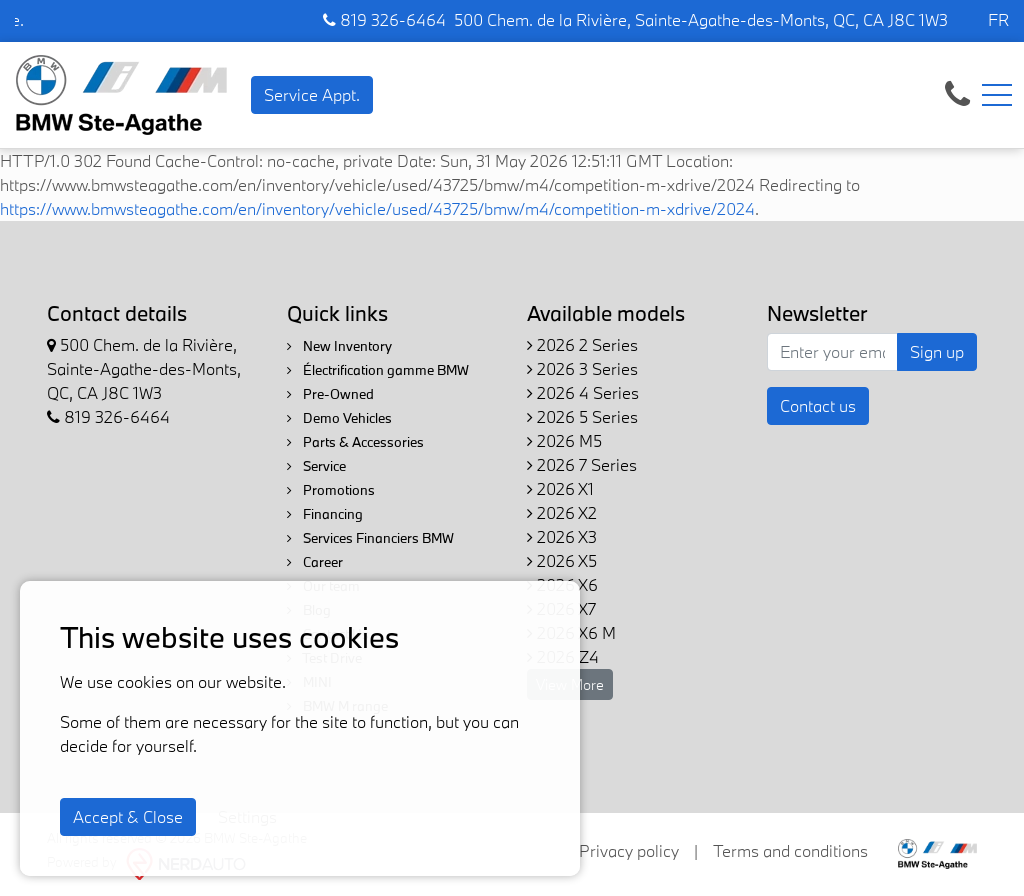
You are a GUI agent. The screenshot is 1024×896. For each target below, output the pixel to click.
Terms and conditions (790, 850)
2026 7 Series (582, 464)
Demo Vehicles (339, 418)
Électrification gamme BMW (378, 370)
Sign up (937, 351)
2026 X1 (560, 488)
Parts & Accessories (355, 442)
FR (998, 19)
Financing (325, 514)
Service (316, 466)
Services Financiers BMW (370, 538)
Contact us (818, 405)
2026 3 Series (582, 368)
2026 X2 (562, 512)
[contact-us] (957, 92)
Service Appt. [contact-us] (312, 94)
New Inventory (339, 346)
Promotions (331, 490)
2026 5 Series (582, 416)
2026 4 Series (583, 392)
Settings (247, 816)
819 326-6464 (384, 19)
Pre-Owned (330, 394)
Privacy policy (629, 850)
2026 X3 (562, 536)
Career (315, 562)
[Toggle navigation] (997, 95)
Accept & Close (128, 816)
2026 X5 (562, 560)
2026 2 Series (582, 344)
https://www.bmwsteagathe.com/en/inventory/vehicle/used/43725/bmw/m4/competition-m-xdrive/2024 (377, 208)
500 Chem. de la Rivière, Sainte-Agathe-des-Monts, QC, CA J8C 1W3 (701, 19)
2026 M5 (564, 440)
